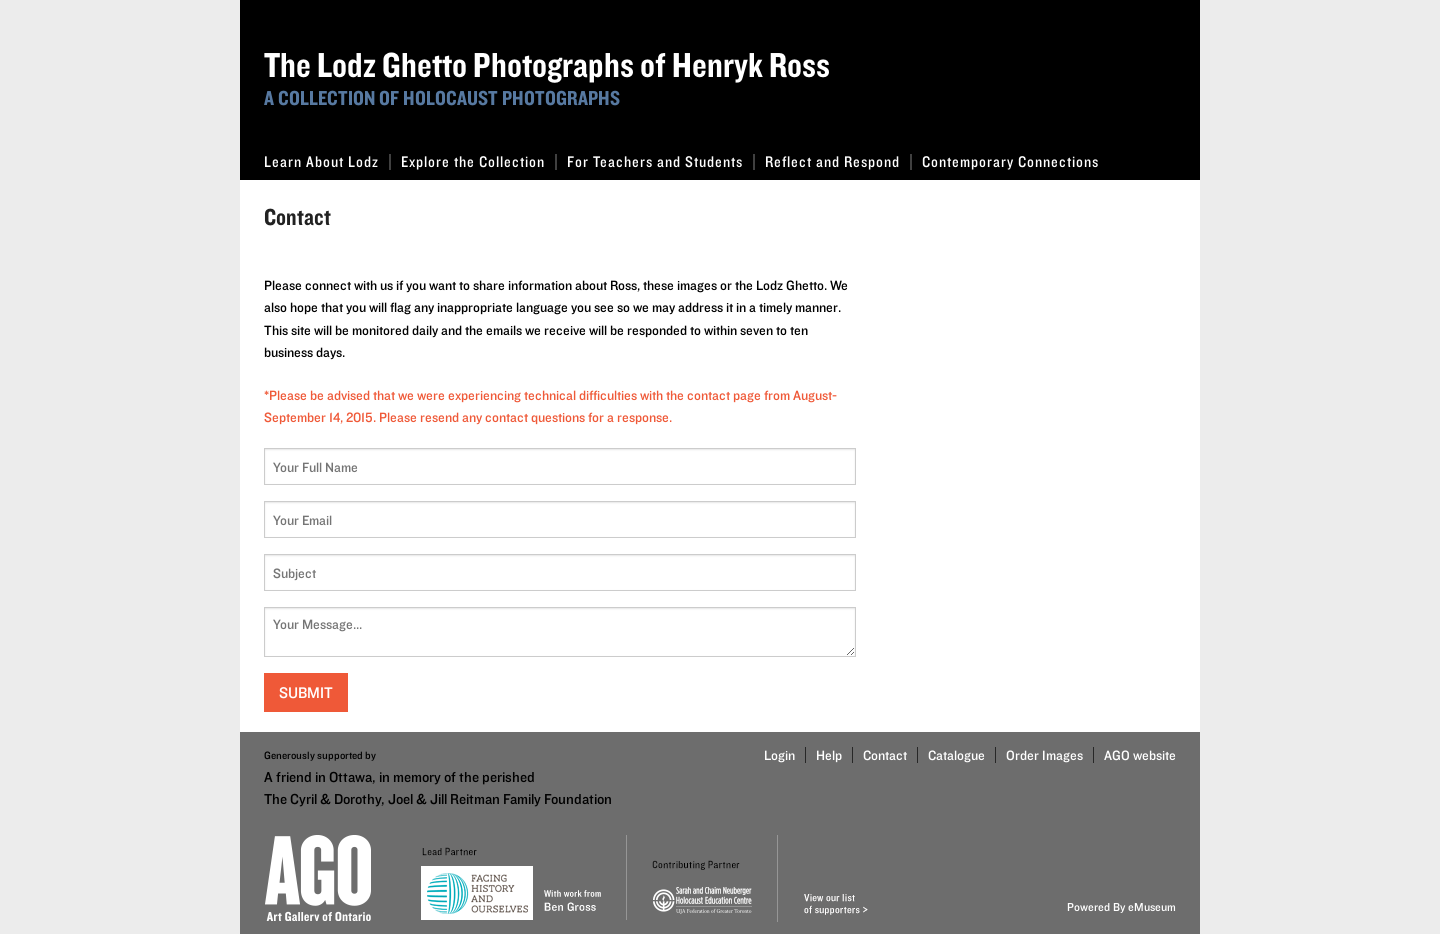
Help (829, 755)
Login (779, 755)
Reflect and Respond (838, 161)
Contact (885, 755)
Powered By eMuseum (1121, 906)
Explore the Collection (479, 161)
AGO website (1140, 755)
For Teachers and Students (661, 161)
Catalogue (956, 755)
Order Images (1044, 755)
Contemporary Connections (1010, 161)
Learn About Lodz (327, 161)
